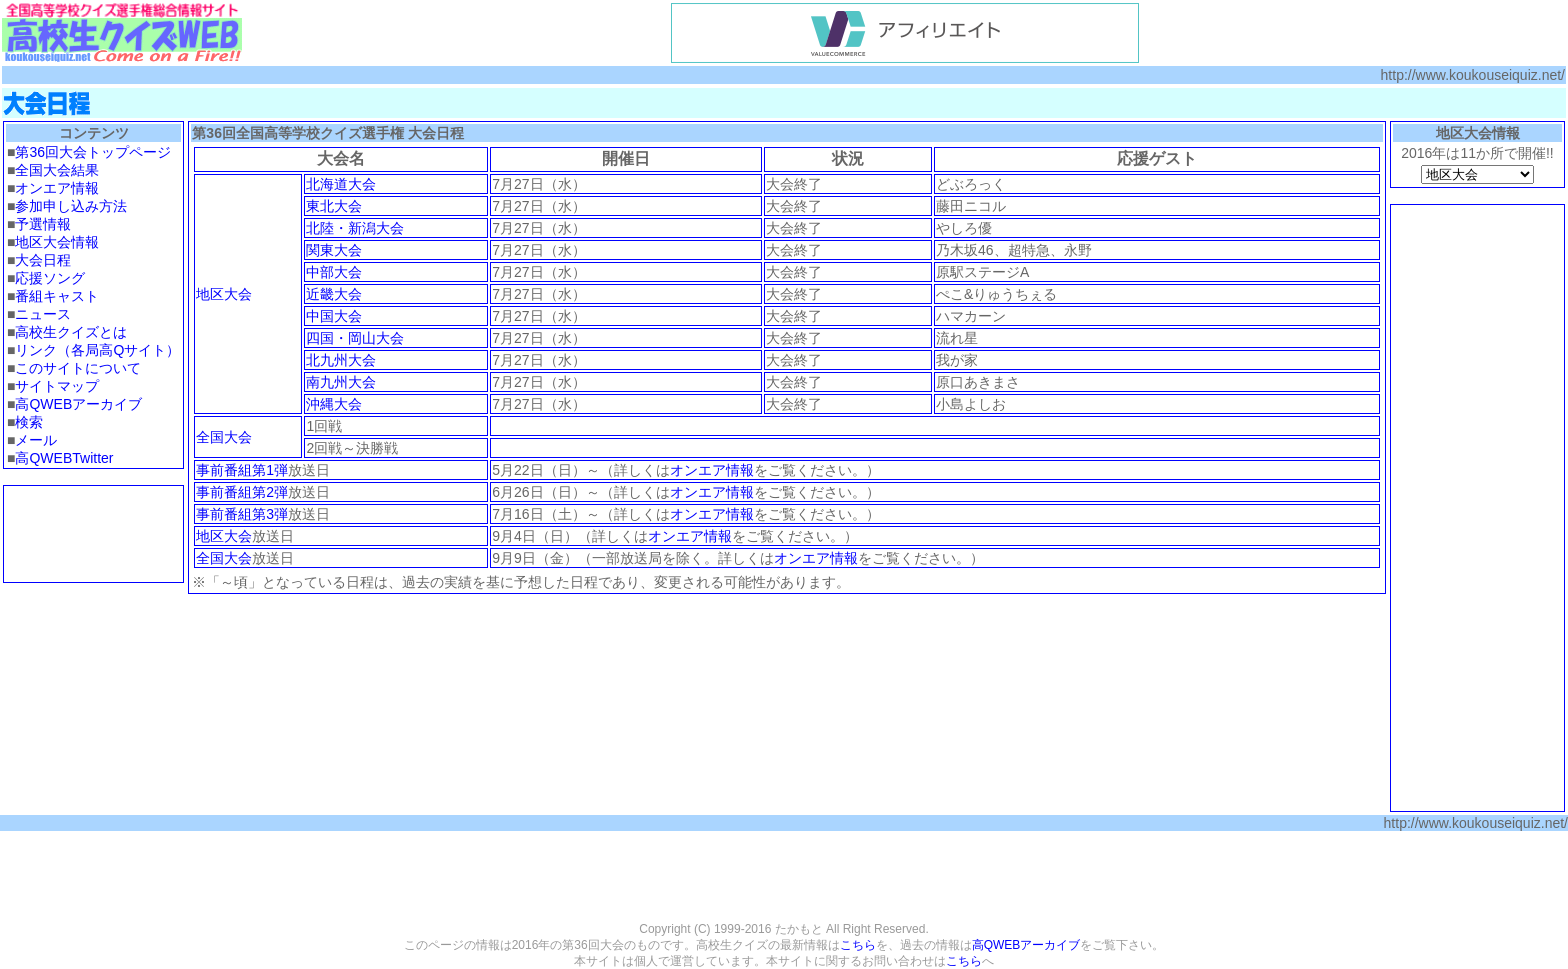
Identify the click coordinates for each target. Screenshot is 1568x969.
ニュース (43, 314)
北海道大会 (341, 184)
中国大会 (334, 316)
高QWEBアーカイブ (78, 404)
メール (36, 440)
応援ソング (50, 278)
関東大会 (334, 250)
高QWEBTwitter (64, 458)
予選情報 (43, 224)
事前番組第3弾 (242, 514)
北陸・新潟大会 (355, 228)
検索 (29, 422)
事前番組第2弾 (242, 492)
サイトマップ (57, 386)
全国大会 (224, 437)
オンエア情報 (57, 188)
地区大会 (224, 294)
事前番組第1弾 (242, 470)
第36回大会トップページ (93, 152)
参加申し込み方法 (71, 206)
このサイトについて (78, 368)
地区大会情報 (57, 242)
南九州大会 (341, 382)
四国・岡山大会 (355, 338)
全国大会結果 (57, 170)
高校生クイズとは (71, 332)
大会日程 (43, 260)
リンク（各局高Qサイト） (97, 350)
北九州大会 (341, 360)
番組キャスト (57, 296)
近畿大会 (334, 294)
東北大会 (334, 206)
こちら (858, 945)
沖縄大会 (334, 404)
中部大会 (334, 272)
